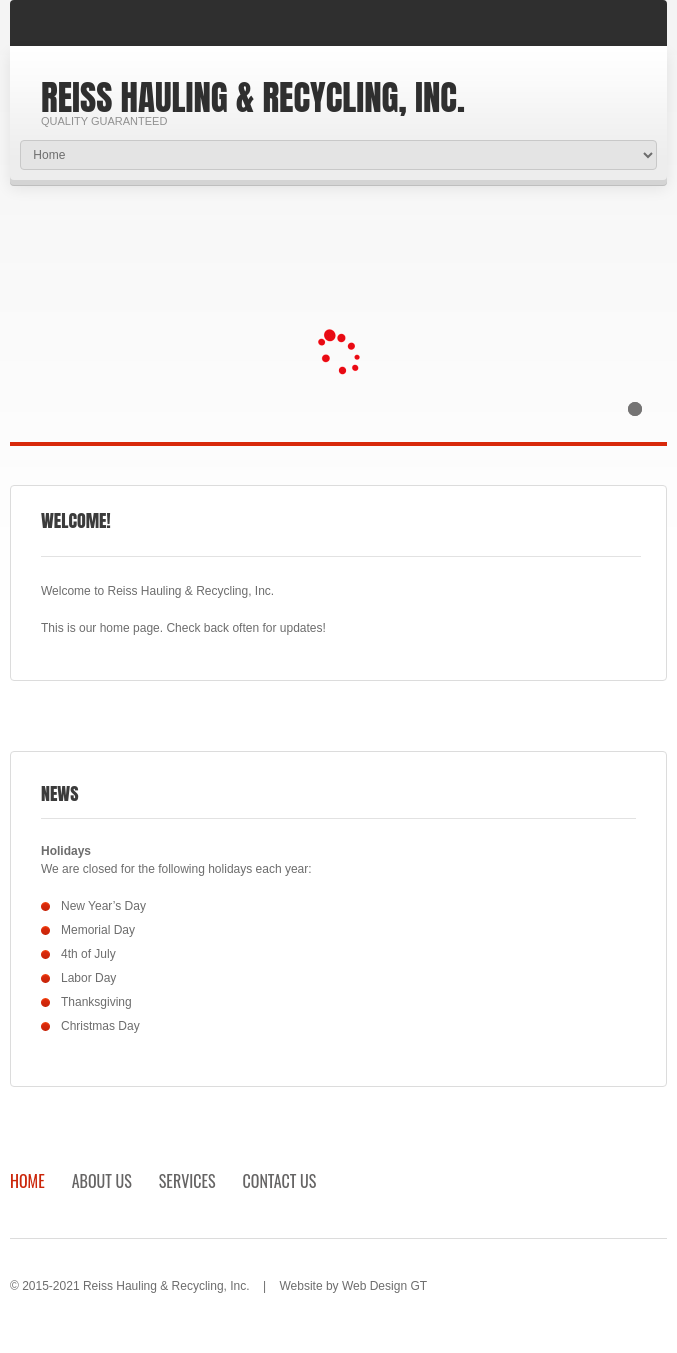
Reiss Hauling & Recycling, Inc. (253, 97)
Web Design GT (384, 1286)
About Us (102, 1181)
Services (187, 1181)
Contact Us (280, 1181)
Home (27, 1181)
